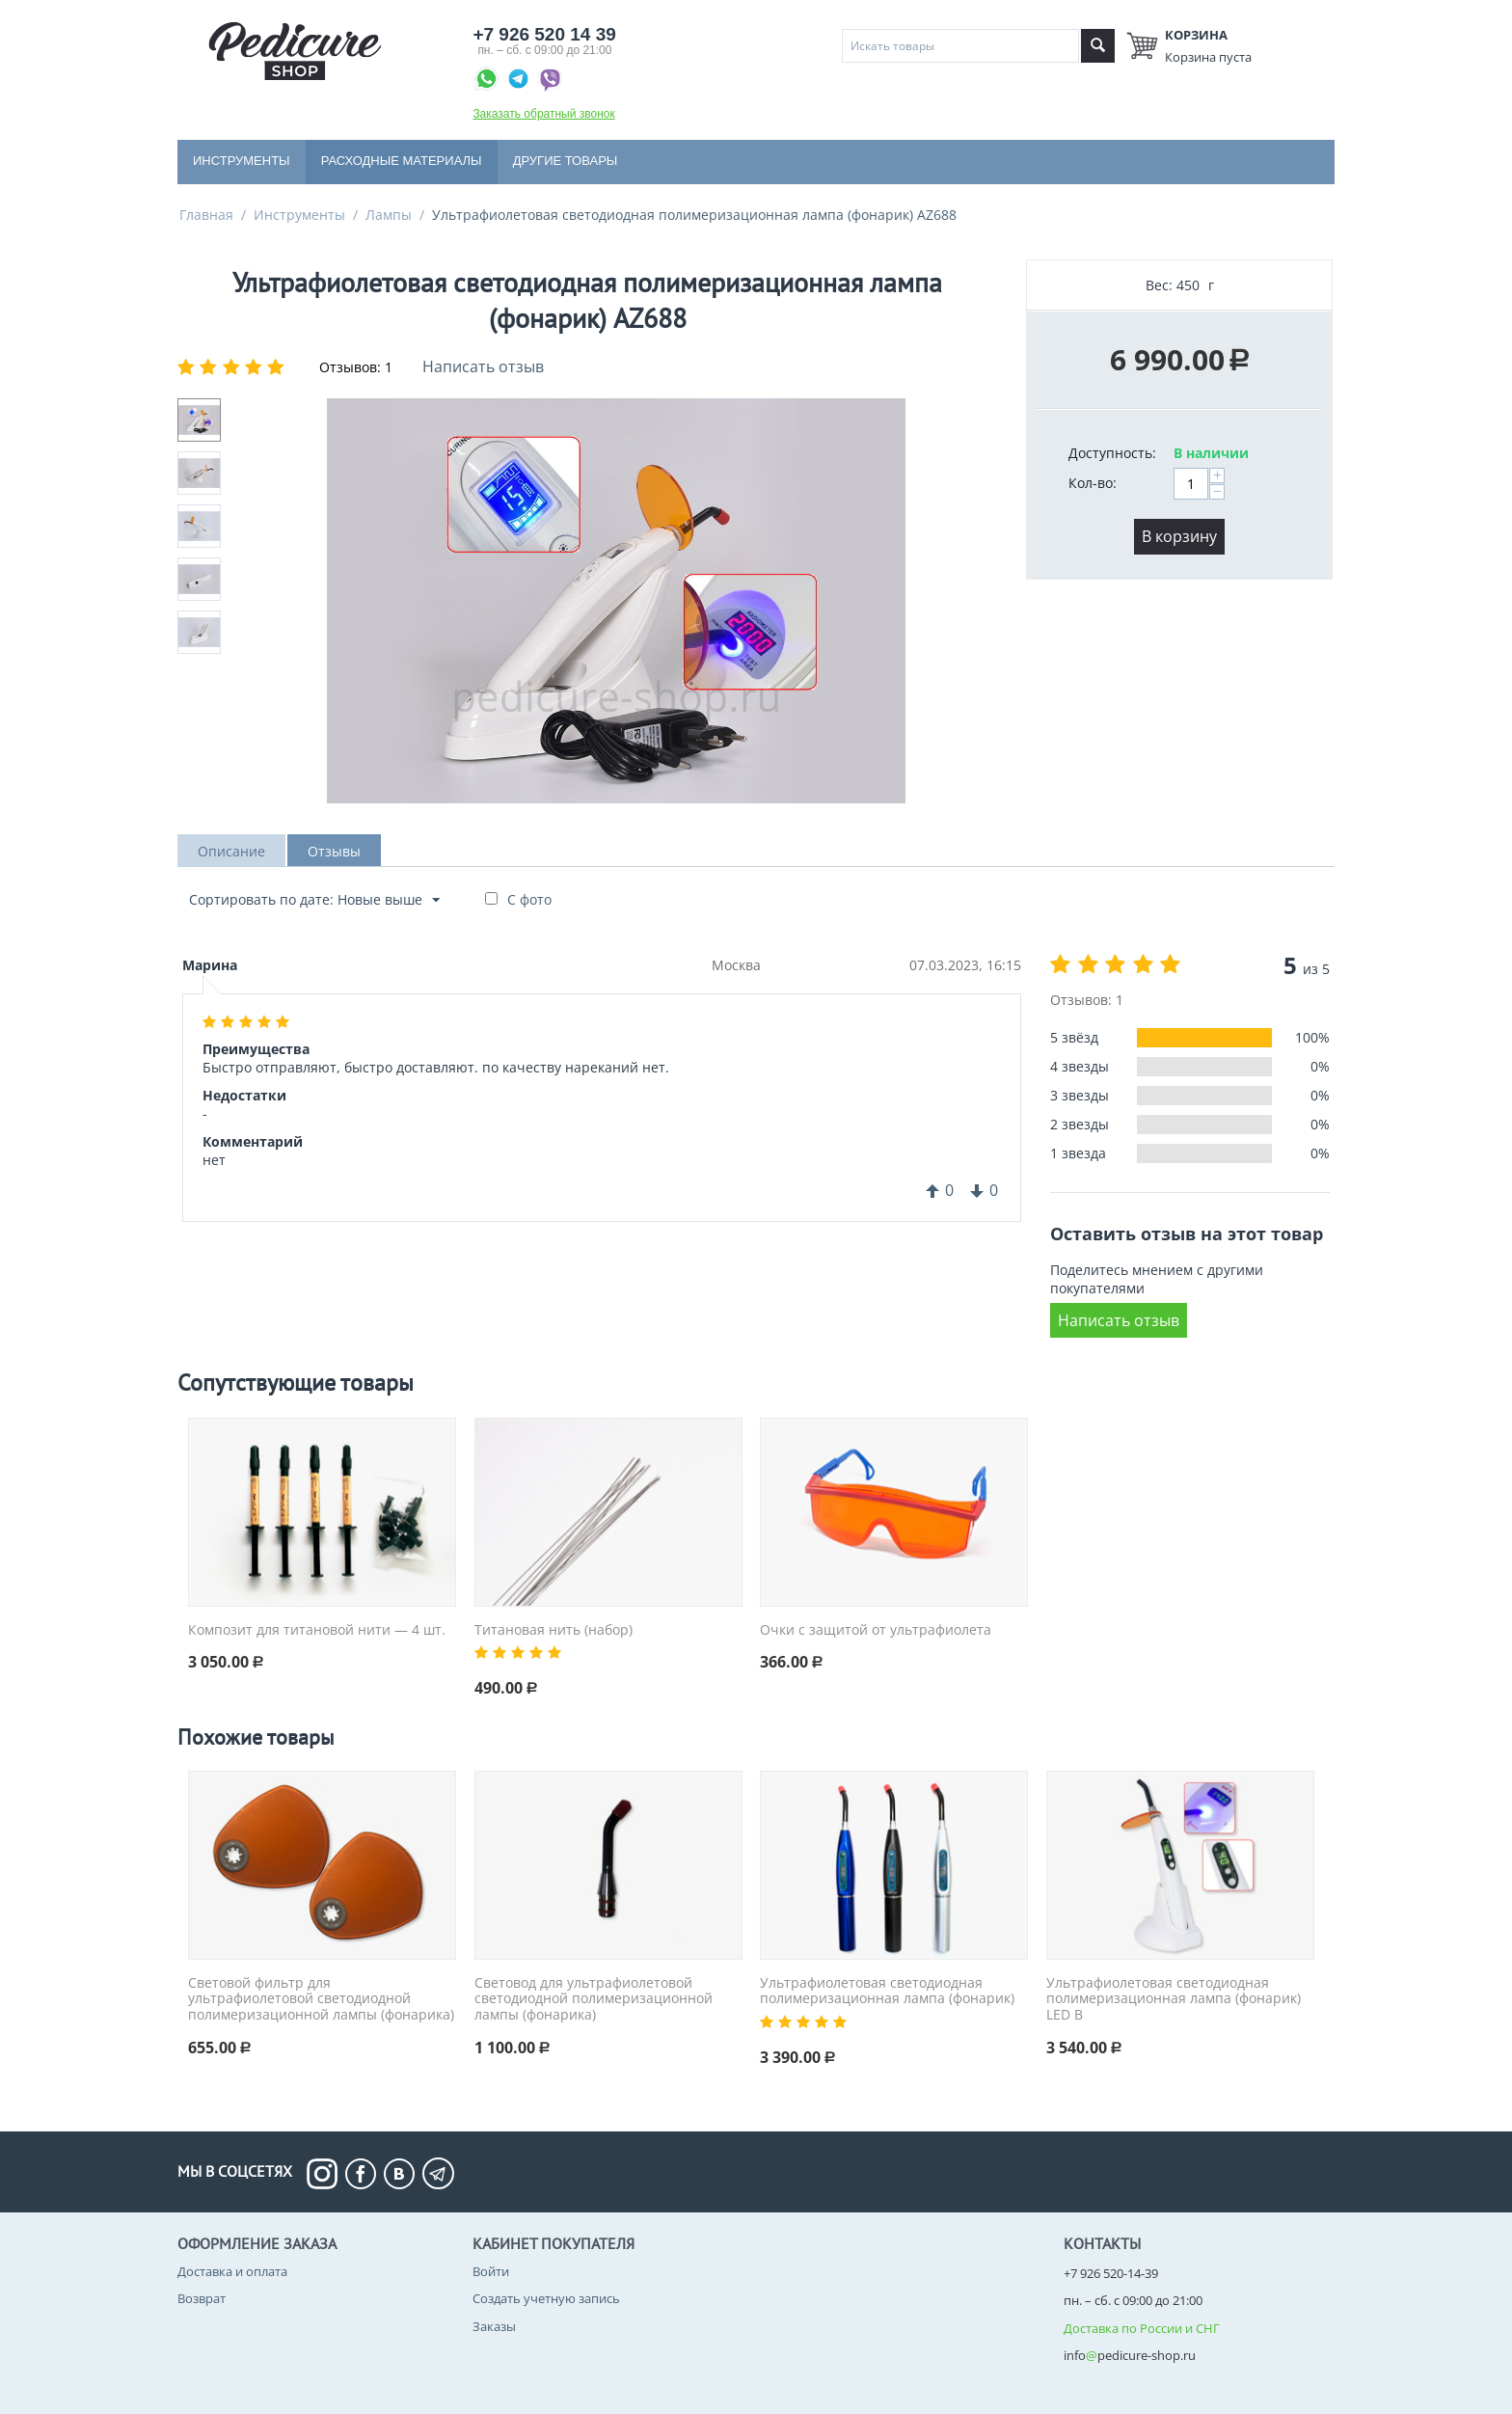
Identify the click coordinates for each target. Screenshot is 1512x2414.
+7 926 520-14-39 (1111, 2274)
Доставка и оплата (232, 2272)
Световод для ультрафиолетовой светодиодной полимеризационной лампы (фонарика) (593, 1999)
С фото (529, 899)
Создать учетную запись (546, 2299)
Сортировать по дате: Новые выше (314, 900)
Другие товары (565, 160)
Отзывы (334, 851)
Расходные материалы (401, 160)
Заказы (494, 2326)
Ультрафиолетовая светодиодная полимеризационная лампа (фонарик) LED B (1173, 1999)
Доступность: (1112, 453)
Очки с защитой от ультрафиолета (875, 1630)
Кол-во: (1092, 483)
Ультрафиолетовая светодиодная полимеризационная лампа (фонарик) (887, 1991)
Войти (490, 2272)
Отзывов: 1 (355, 367)
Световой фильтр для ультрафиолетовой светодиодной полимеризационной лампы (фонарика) (321, 1999)
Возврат (201, 2299)
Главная (206, 214)
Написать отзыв (483, 366)
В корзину (1179, 536)
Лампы (388, 214)
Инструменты (241, 160)
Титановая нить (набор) (553, 1630)
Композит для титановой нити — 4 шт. (317, 1630)
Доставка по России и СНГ (1142, 2328)
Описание (231, 851)
